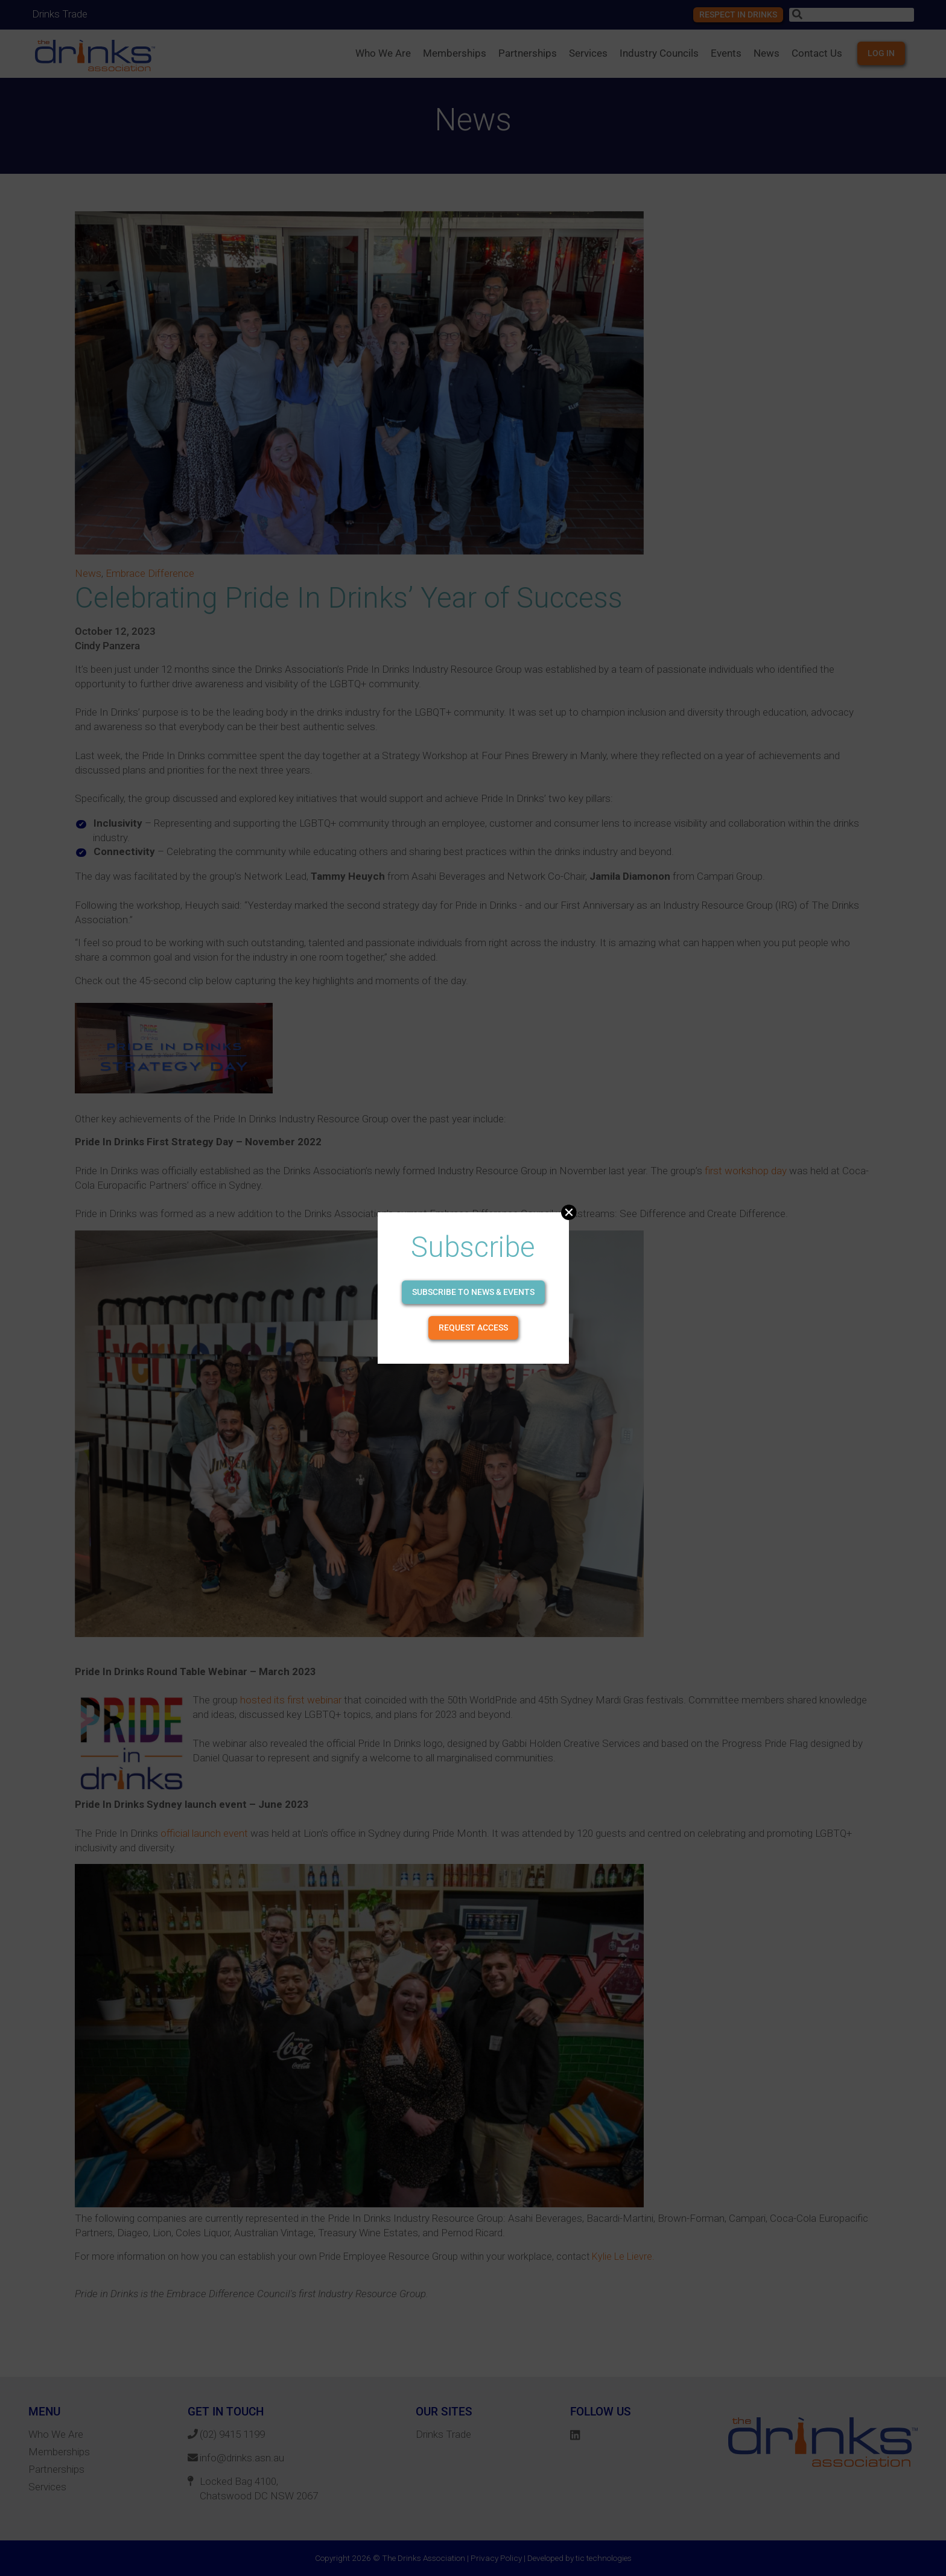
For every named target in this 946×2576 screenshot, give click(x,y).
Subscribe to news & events (473, 1292)
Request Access (473, 1327)
